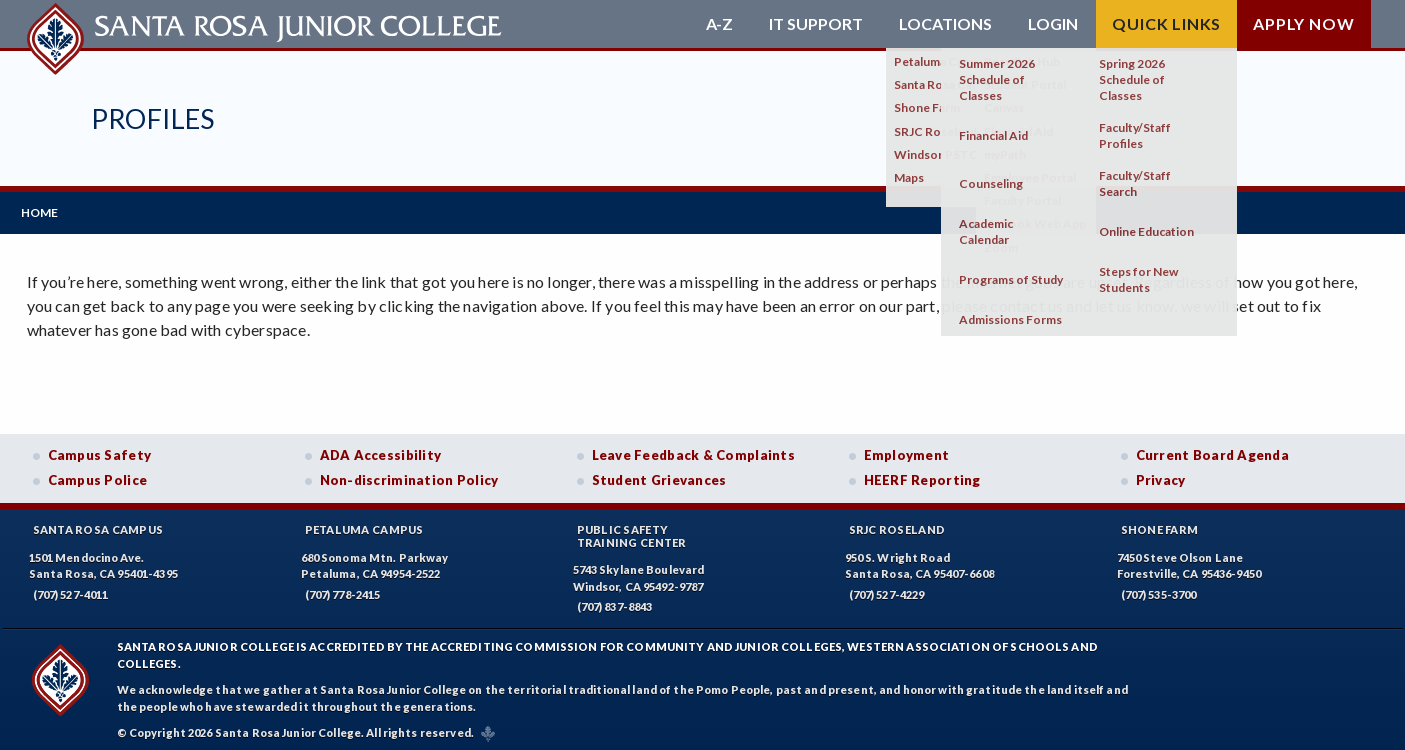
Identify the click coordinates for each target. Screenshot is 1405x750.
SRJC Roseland (897, 523)
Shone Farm (1160, 523)
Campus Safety (100, 449)
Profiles (153, 118)
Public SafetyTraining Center (632, 530)
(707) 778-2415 (343, 588)
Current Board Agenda (1213, 449)
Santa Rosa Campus (98, 523)
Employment (907, 449)
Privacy (1161, 475)
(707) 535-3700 (1159, 588)
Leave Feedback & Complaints (693, 449)
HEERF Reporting (922, 475)
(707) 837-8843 (615, 601)
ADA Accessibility (381, 449)
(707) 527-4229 (887, 588)
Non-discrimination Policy (409, 475)
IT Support (816, 24)
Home (45, 209)
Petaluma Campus (364, 523)
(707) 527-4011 (71, 588)
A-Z (719, 24)
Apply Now (1303, 23)
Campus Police (98, 475)
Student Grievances (659, 475)
